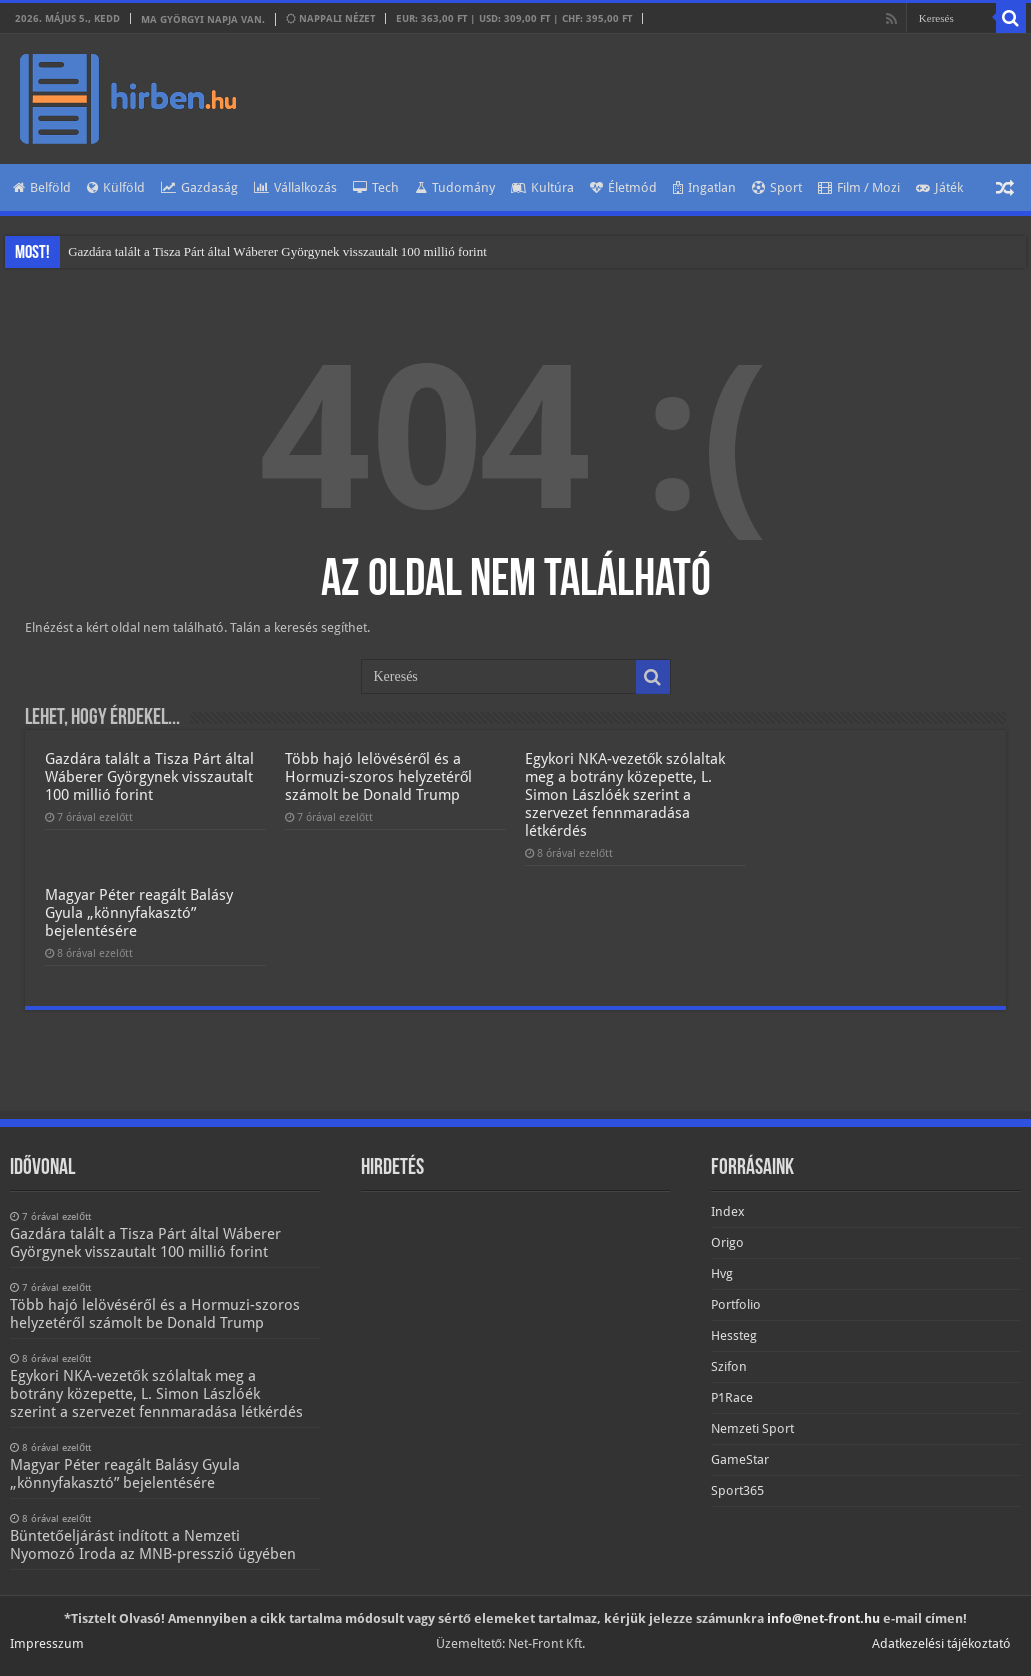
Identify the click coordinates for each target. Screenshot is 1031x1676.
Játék (939, 187)
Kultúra (542, 187)
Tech (376, 187)
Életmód (623, 187)
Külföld (116, 187)
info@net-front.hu (823, 1618)
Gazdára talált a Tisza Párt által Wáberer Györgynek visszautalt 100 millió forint (277, 251)
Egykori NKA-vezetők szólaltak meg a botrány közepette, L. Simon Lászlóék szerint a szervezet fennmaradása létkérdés (625, 795)
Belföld (42, 187)
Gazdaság (199, 187)
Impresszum (47, 1643)
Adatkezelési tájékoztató (941, 1643)
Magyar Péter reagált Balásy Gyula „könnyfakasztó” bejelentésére (139, 913)
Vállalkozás (295, 187)
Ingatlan (704, 187)
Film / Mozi (859, 187)
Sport (777, 187)
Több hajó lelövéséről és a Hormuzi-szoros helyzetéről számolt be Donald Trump (378, 777)
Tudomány (455, 187)
